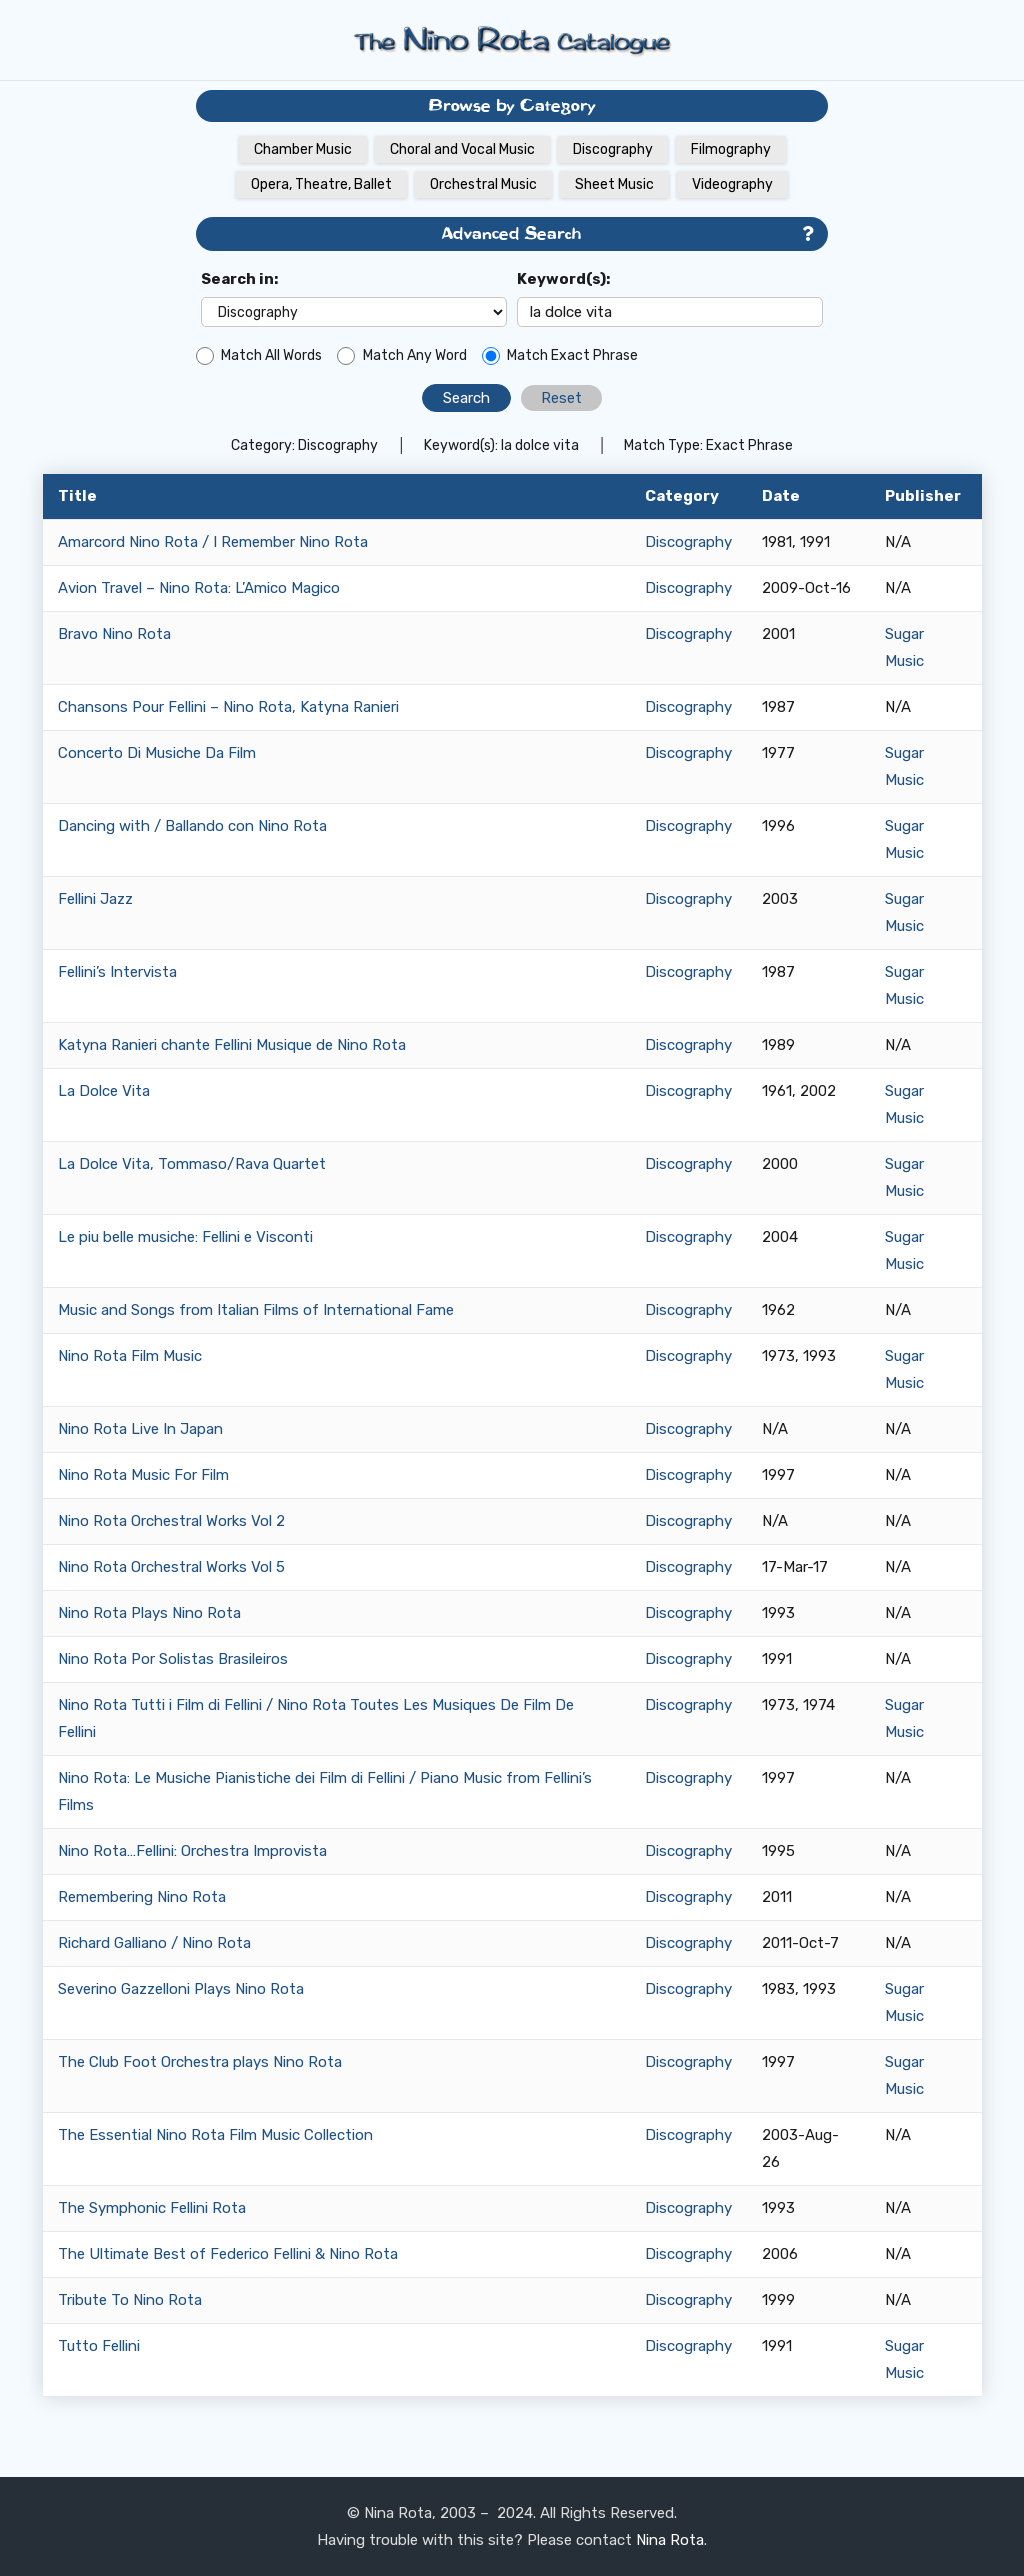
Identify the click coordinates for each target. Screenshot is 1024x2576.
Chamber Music (303, 149)
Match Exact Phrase (572, 355)
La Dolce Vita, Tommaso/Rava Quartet (192, 1164)
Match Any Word (415, 355)
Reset (561, 398)
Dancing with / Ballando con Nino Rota (192, 826)
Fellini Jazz (95, 899)
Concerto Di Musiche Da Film (157, 753)
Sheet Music (614, 184)
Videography (732, 184)
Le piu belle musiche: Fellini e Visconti (185, 1237)
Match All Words (271, 355)
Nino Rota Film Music (130, 1356)
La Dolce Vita (104, 1091)
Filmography (731, 149)
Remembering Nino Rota (142, 1897)
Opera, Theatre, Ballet (321, 184)
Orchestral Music (483, 184)
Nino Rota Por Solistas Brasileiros (173, 1659)
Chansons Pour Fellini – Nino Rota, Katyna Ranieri (228, 707)
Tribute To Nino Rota (130, 2300)
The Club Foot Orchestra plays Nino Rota (200, 2062)
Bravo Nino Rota (114, 634)
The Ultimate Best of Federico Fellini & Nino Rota (228, 2254)
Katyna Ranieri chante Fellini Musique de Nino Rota (232, 1045)
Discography (613, 149)
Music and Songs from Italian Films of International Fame (256, 1310)
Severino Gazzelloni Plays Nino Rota (181, 1989)
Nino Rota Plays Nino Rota (149, 1613)
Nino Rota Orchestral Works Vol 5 (171, 1567)
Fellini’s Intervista (117, 972)
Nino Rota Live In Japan (140, 1429)
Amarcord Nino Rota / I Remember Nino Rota (213, 542)
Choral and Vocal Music (462, 149)
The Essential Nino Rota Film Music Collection (215, 2135)
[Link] (512, 40)
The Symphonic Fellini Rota (152, 2208)
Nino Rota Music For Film (143, 1475)
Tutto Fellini (99, 2346)
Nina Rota (670, 2540)
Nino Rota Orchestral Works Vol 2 (171, 1521)
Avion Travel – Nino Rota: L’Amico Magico (199, 588)
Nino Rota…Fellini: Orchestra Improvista (192, 1851)
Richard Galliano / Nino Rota (154, 1943)
